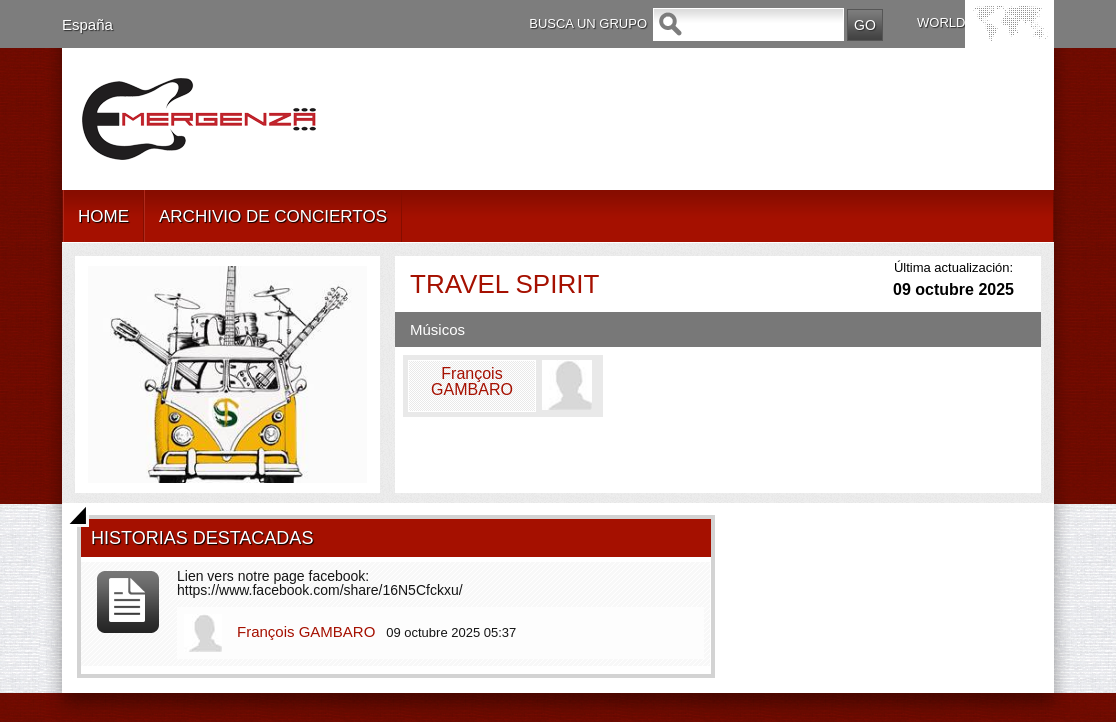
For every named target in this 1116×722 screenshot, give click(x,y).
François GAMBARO (306, 631)
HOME (103, 216)
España (87, 24)
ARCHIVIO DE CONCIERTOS (273, 216)
